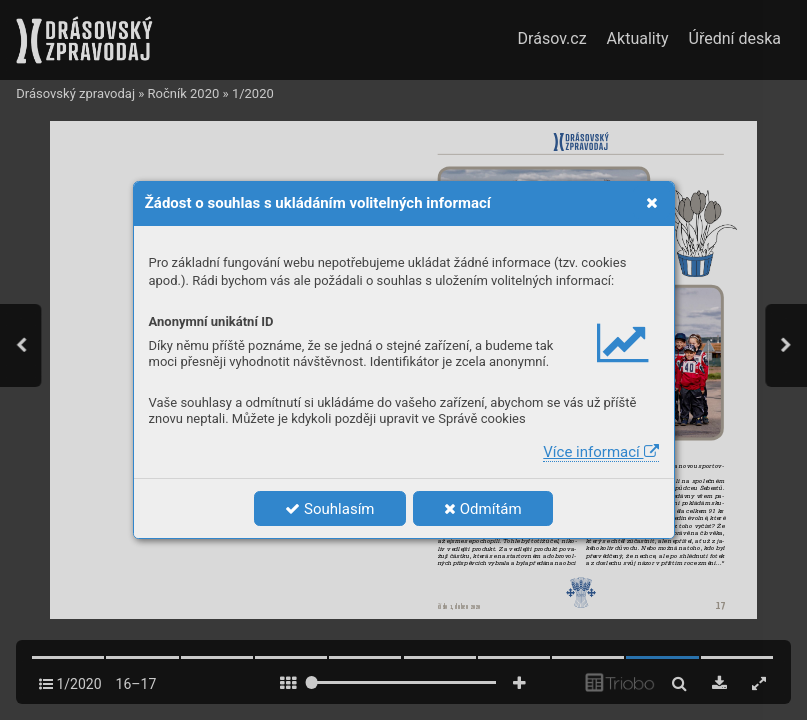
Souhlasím (329, 509)
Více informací (600, 452)
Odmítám (483, 509)
